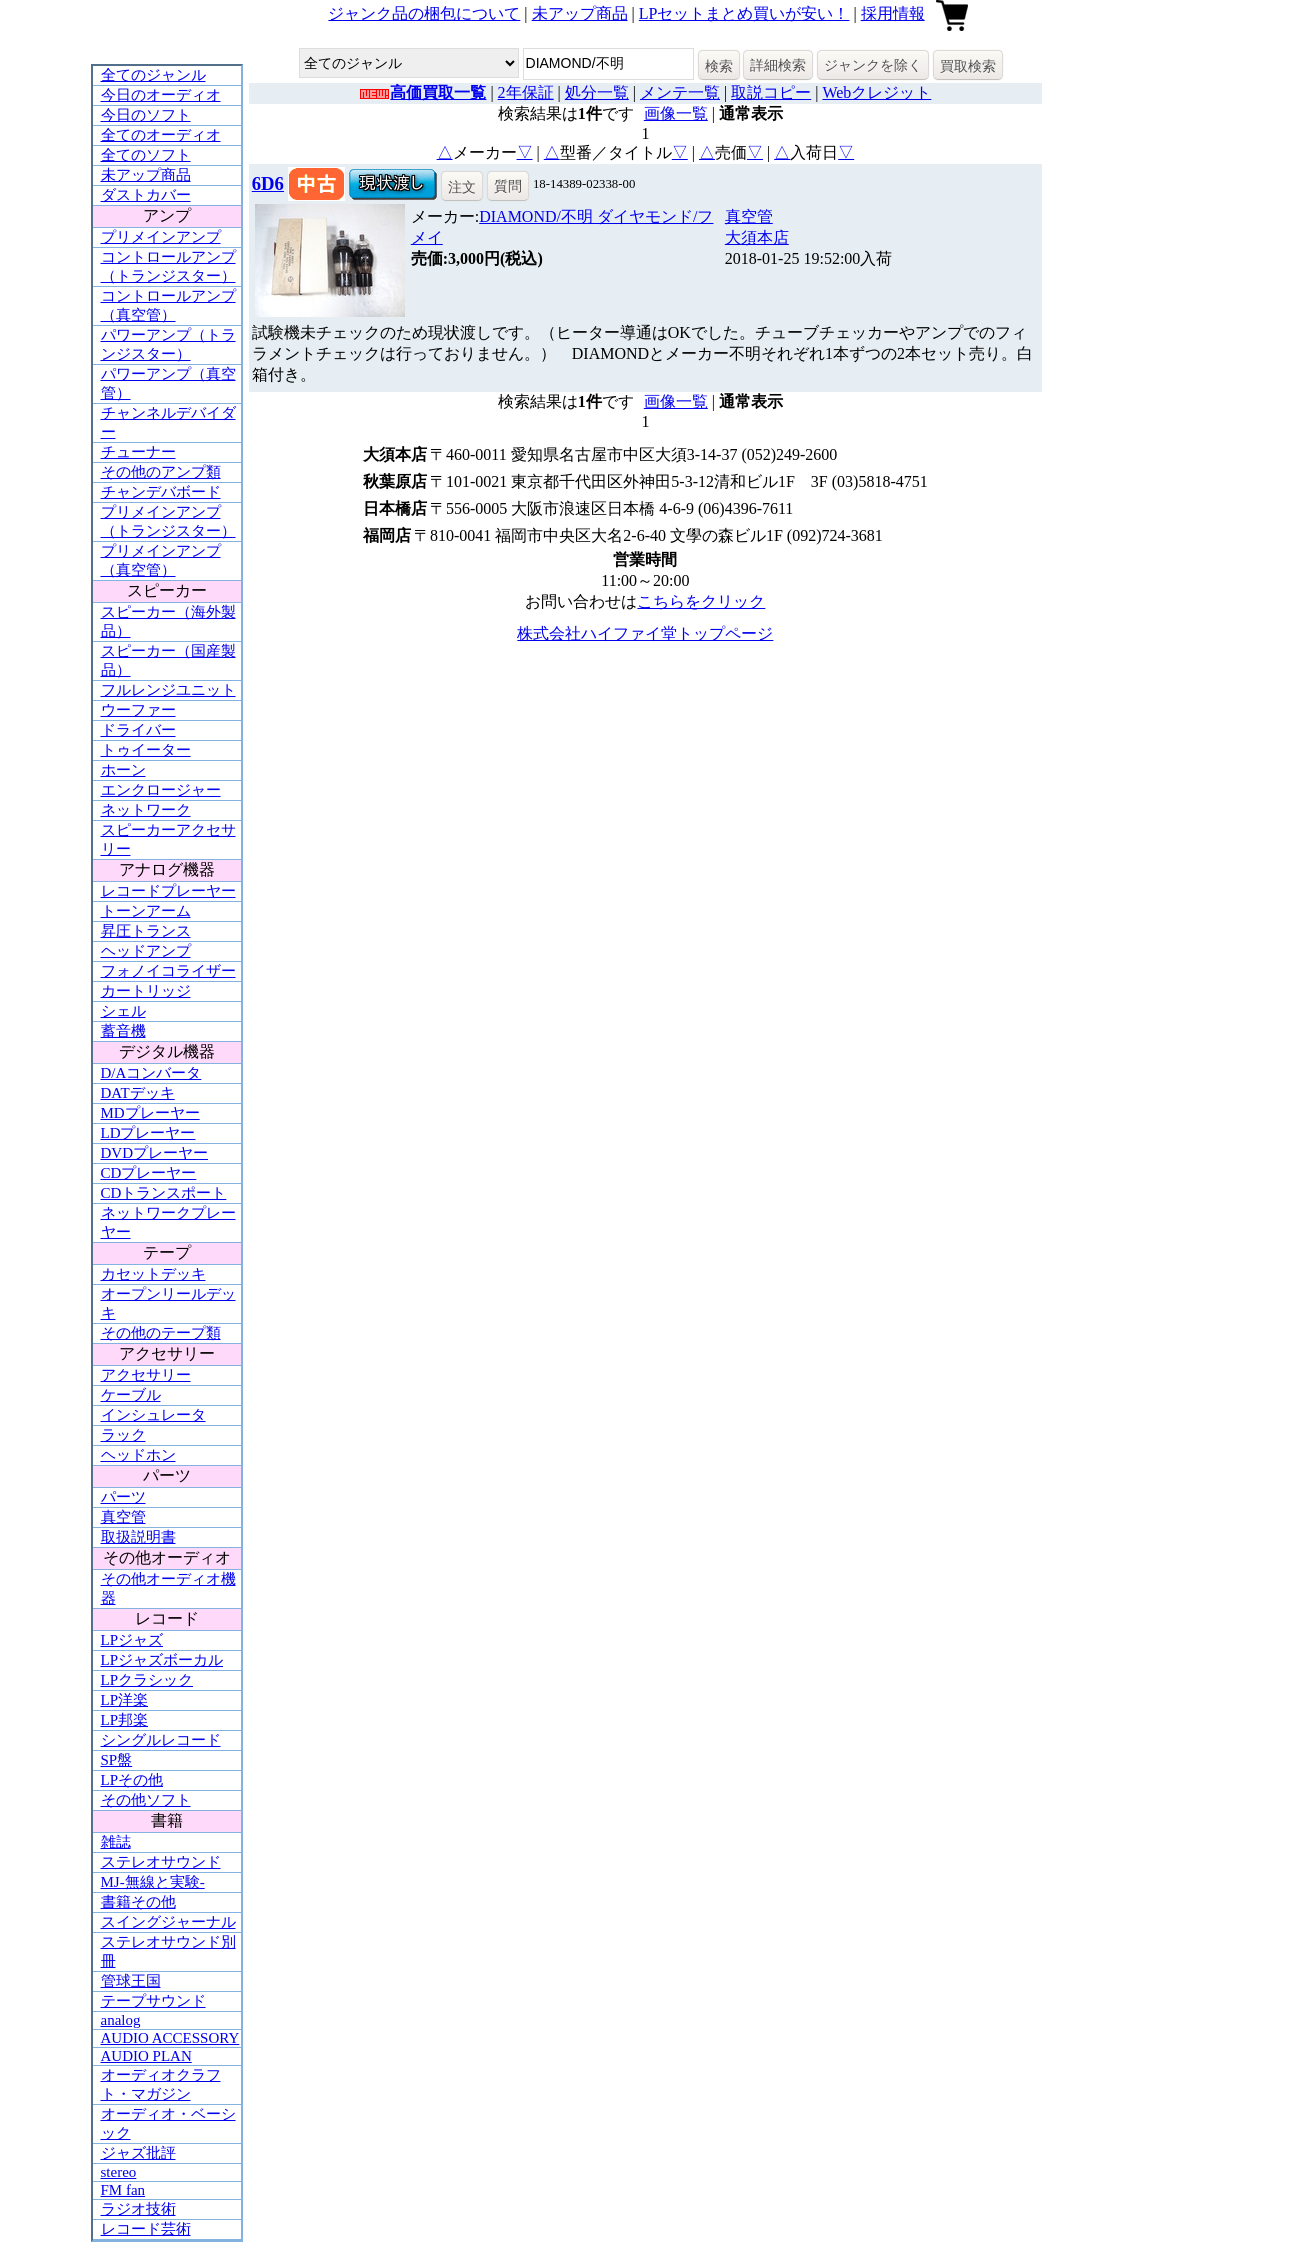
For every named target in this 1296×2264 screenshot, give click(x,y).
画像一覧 (676, 113)
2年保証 (526, 92)
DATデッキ (138, 1093)
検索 (719, 66)
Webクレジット (876, 92)
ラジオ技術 (138, 2209)
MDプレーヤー (150, 1113)
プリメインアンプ (161, 237)
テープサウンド (153, 2001)
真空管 (123, 1517)
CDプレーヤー (149, 1173)
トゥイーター (146, 750)
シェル (123, 1011)
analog (121, 2020)
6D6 (268, 183)
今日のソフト (146, 115)
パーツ (123, 1497)
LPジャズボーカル (162, 1660)
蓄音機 (123, 1031)
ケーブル (131, 1395)
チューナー (138, 452)
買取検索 (968, 66)
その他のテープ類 (161, 1333)
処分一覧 (597, 92)
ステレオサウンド (161, 1862)
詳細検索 (778, 65)
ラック (123, 1435)
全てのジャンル (153, 75)
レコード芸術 (146, 2229)
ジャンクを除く (873, 65)
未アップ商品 (580, 13)
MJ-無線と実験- (153, 1882)
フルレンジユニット (168, 690)
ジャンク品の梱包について (424, 13)
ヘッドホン (138, 1455)
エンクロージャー (161, 790)
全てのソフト (146, 155)
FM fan (123, 2190)
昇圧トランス (146, 931)
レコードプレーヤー (168, 891)
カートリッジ (146, 991)
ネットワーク (146, 810)
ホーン (123, 770)
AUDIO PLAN (146, 2056)
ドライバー (138, 730)
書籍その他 (138, 1902)
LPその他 (132, 1780)
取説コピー (771, 92)
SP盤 (117, 1760)
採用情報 (893, 13)
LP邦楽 (125, 1720)
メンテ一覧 (680, 92)
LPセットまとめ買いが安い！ (744, 13)
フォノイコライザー (168, 971)
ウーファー (138, 710)
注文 (462, 187)
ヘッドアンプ (146, 951)
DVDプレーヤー (155, 1153)
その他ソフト (146, 1800)
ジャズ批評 (138, 2153)
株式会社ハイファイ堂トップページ (645, 633)
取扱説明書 (138, 1537)
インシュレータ (153, 1415)
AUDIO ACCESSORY (170, 2038)
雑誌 (116, 1842)
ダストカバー (146, 195)
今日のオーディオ (161, 95)
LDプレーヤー (148, 1133)
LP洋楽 (125, 1700)
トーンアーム (146, 911)
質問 (508, 186)
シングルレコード (161, 1740)
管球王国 (131, 1981)
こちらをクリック (701, 601)
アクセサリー (146, 1375)
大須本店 (757, 237)
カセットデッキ (153, 1274)
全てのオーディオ (161, 135)
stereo (119, 2172)
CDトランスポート (164, 1193)
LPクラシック (147, 1680)
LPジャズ (132, 1640)
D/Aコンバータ (151, 1073)
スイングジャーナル (168, 1922)
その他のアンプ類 (161, 472)
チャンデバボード (161, 492)
